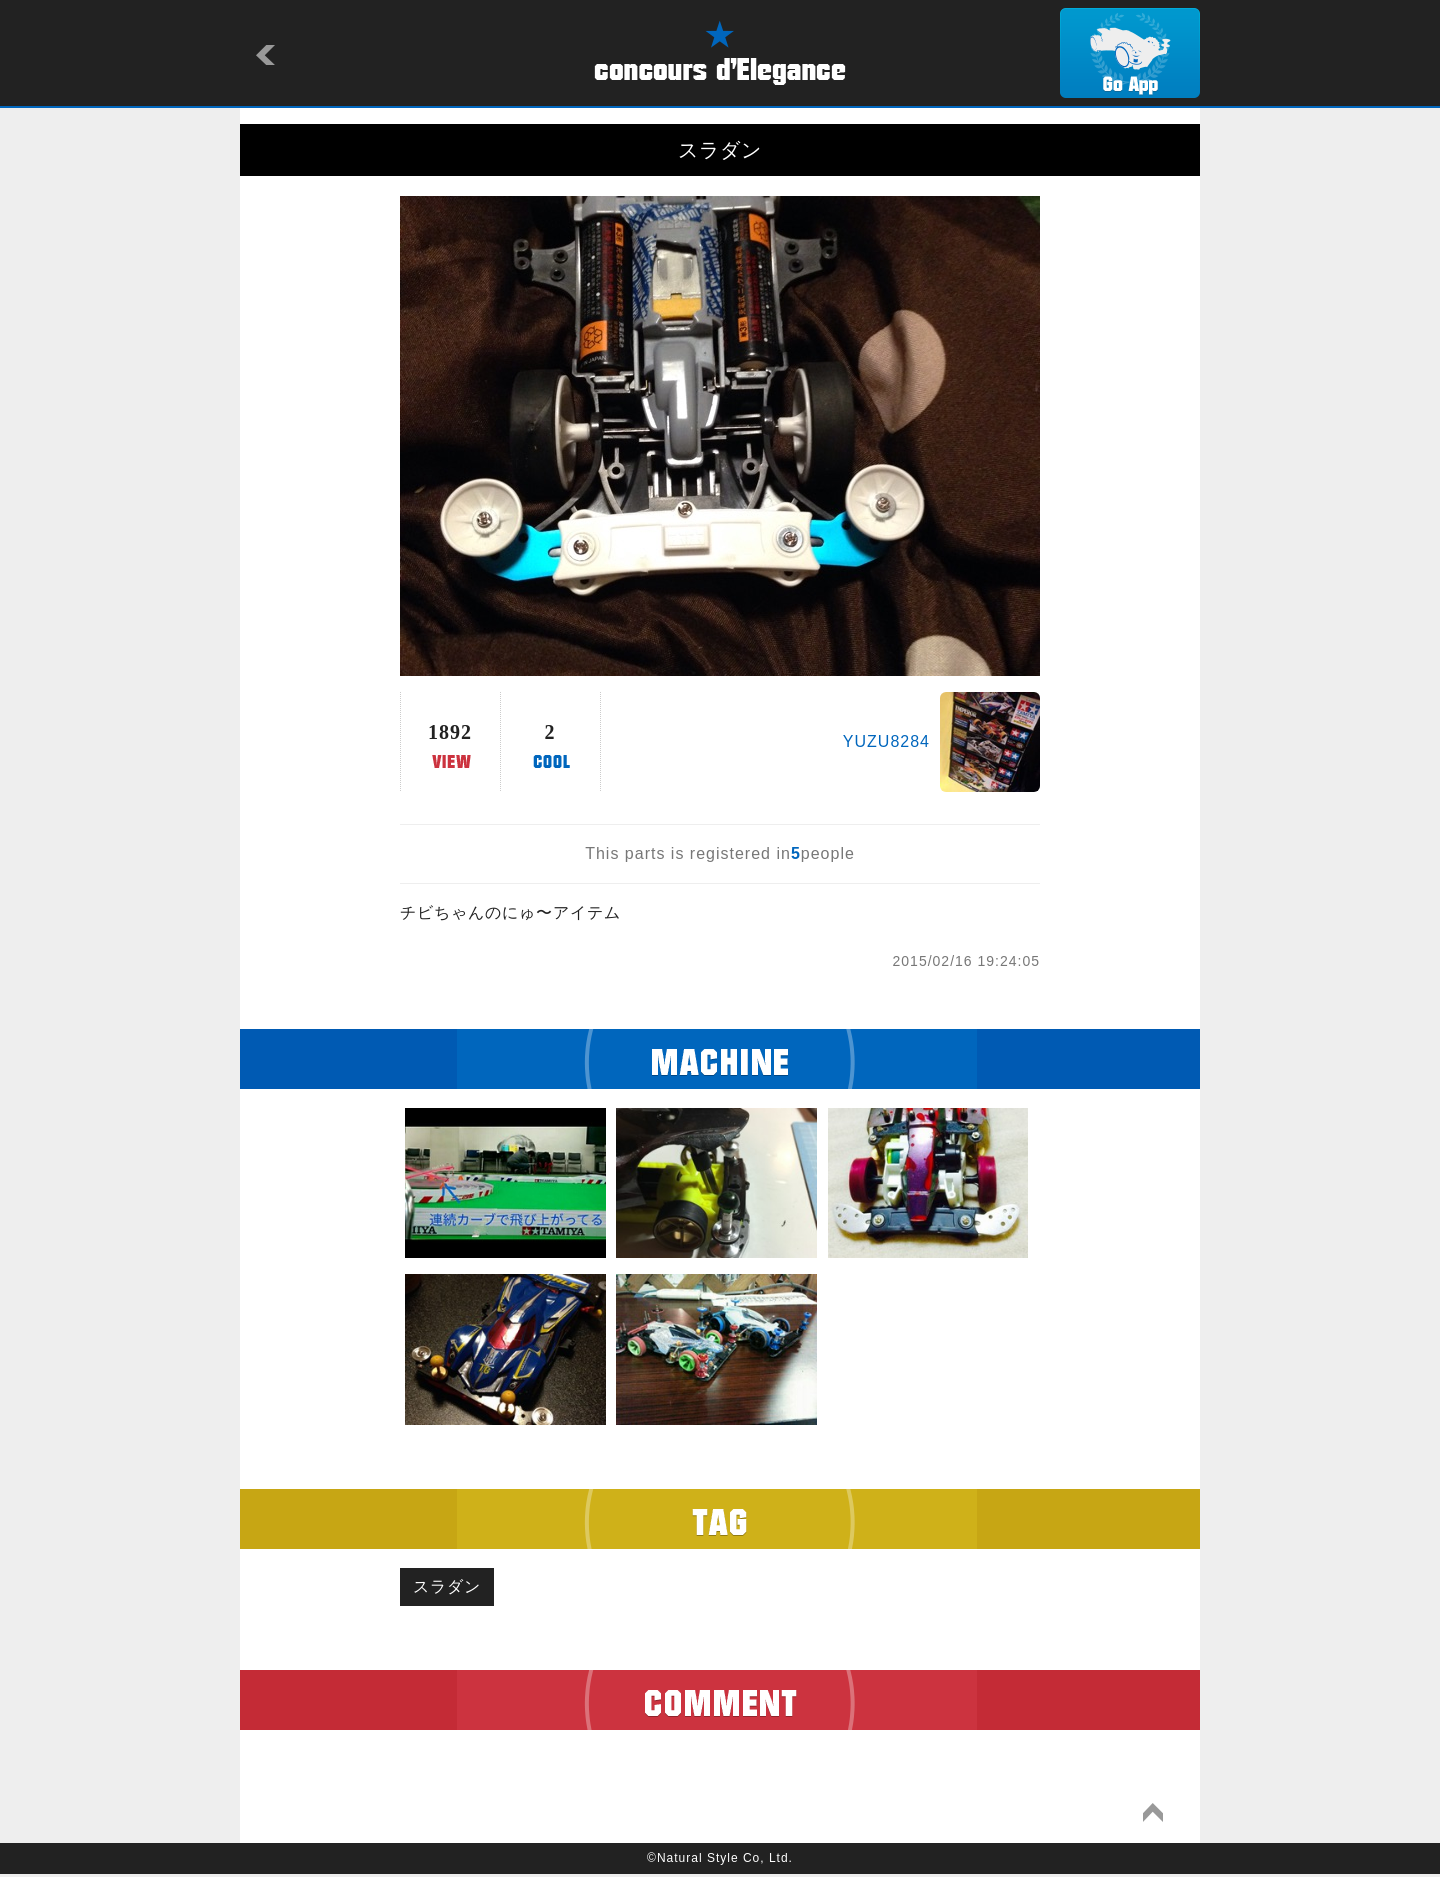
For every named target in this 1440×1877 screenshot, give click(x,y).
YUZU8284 (886, 741)
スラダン (450, 1588)
